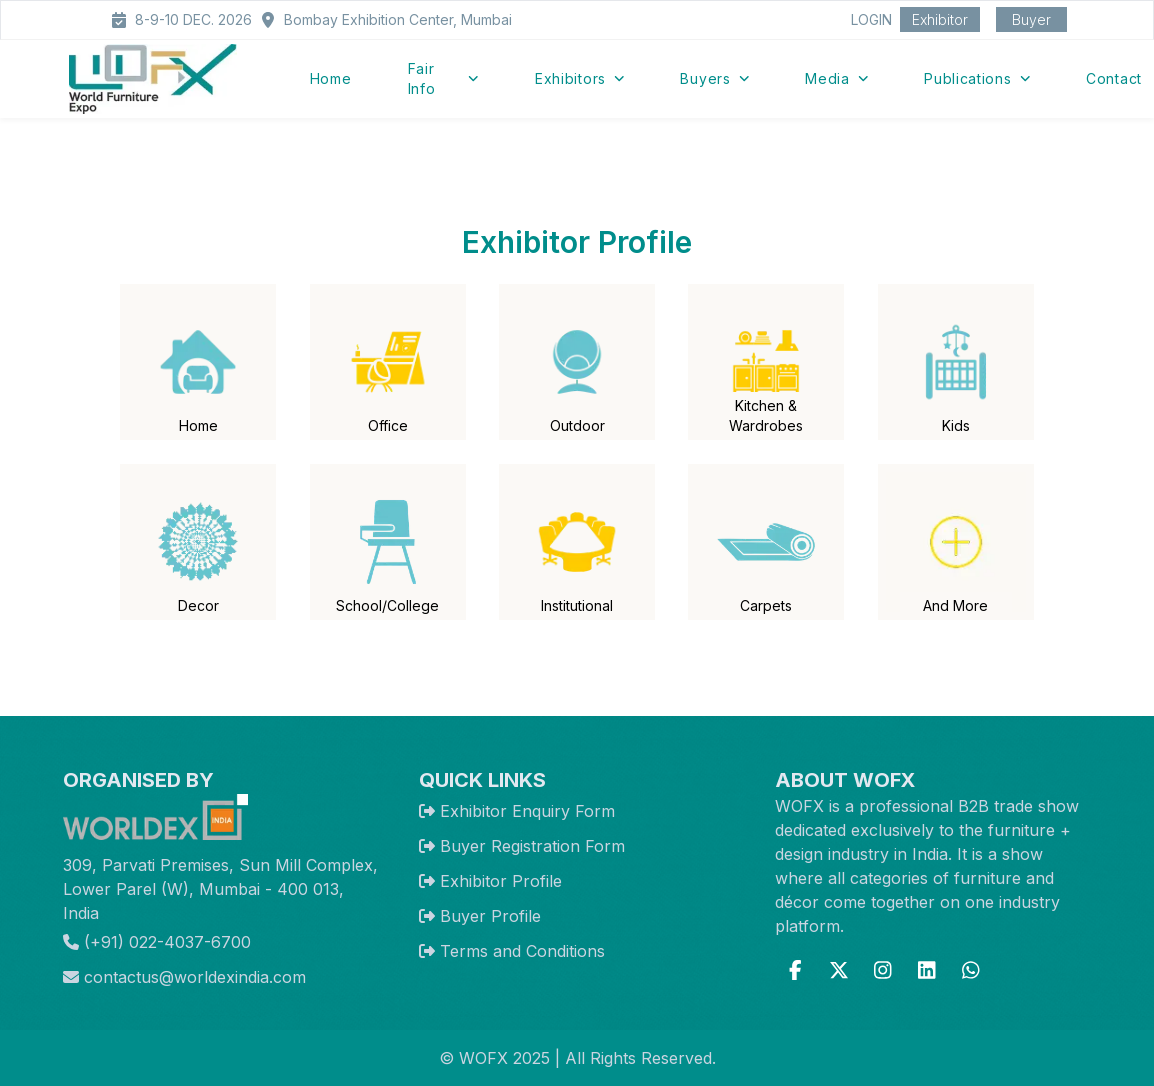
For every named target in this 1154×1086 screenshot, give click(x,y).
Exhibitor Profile (501, 881)
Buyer (1031, 19)
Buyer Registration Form (532, 846)
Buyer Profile (490, 916)
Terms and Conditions (522, 951)
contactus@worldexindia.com (184, 977)
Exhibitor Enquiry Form (527, 811)
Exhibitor (940, 19)
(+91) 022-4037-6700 (157, 942)
